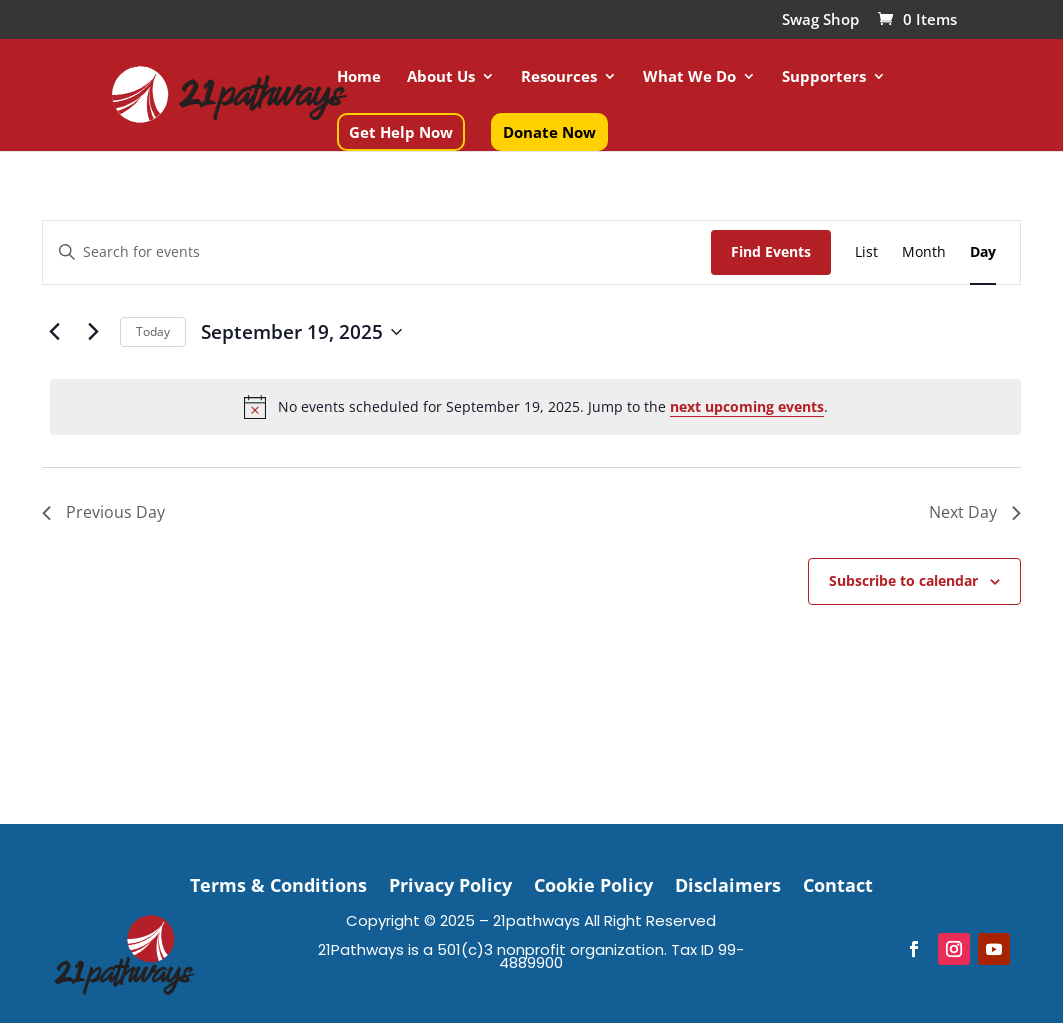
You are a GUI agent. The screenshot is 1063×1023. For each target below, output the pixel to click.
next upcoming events (747, 406)
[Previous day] (54, 332)
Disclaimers (728, 882)
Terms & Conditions (278, 882)
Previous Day (103, 512)
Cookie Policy (593, 882)
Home (359, 77)
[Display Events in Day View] (983, 252)
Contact (838, 882)
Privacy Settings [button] (531, 991)
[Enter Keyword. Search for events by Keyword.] (377, 252)
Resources (559, 77)
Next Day (975, 512)
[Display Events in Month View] (924, 252)
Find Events (771, 251)
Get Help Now (401, 132)
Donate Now (549, 132)
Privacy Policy (450, 882)
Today (153, 331)
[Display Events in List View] (866, 252)
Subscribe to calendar (903, 580)
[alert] (535, 407)
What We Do (689, 77)
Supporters (824, 77)
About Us (441, 77)
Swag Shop (820, 20)
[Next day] (93, 332)
